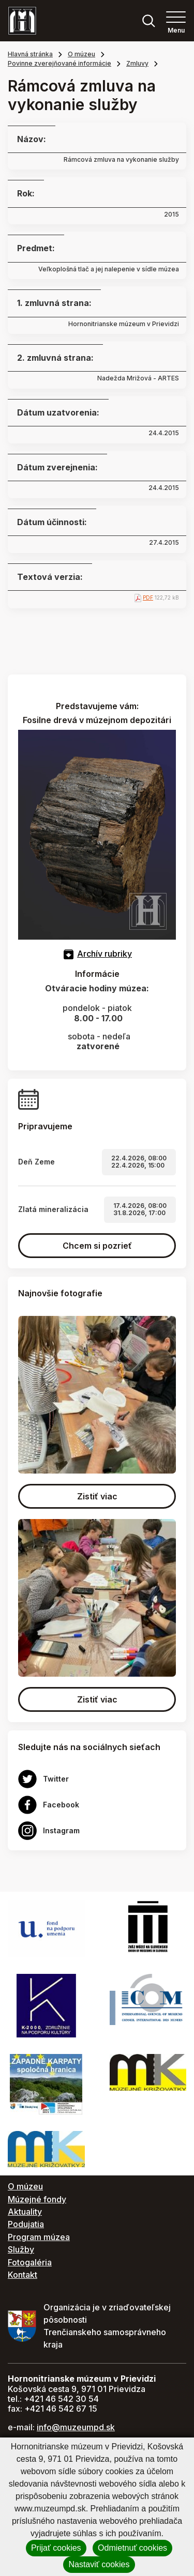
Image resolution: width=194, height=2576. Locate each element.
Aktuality (25, 2211)
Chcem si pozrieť (97, 1245)
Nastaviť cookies (98, 2564)
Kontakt (22, 2275)
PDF (148, 597)
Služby (21, 2249)
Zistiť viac (97, 1496)
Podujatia (26, 2224)
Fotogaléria (30, 2262)
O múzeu (81, 54)
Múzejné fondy (37, 2199)
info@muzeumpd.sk (76, 2427)
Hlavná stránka (30, 54)
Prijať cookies (56, 2547)
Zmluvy (137, 63)
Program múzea (39, 2237)
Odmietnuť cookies (132, 2547)
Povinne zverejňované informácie (59, 63)
